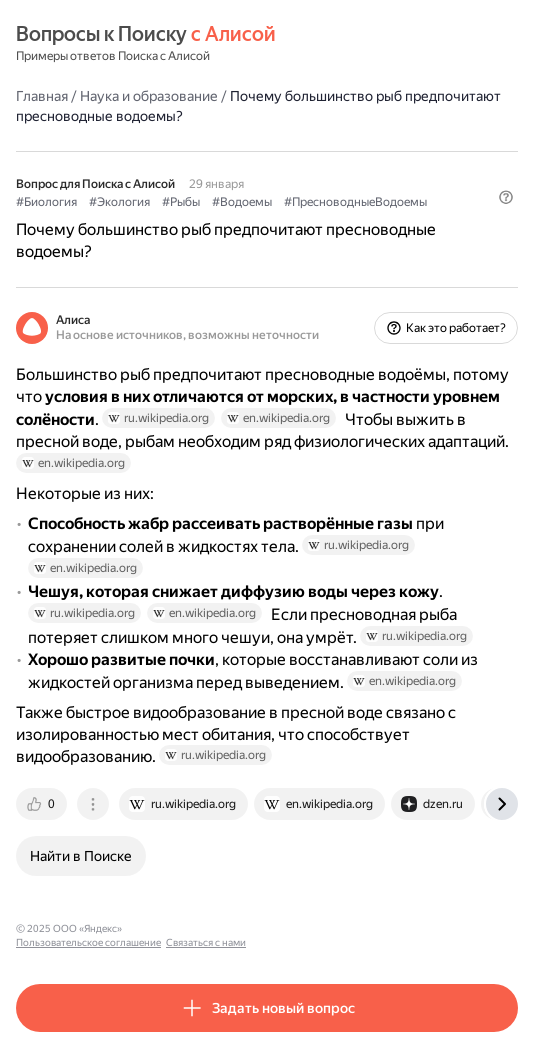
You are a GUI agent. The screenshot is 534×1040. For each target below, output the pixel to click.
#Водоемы (242, 202)
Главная (42, 96)
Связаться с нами (321, 928)
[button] (506, 197)
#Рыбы (181, 202)
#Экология (119, 202)
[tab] (43, 804)
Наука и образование (149, 96)
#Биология (46, 202)
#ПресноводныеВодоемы (355, 202)
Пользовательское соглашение (203, 928)
